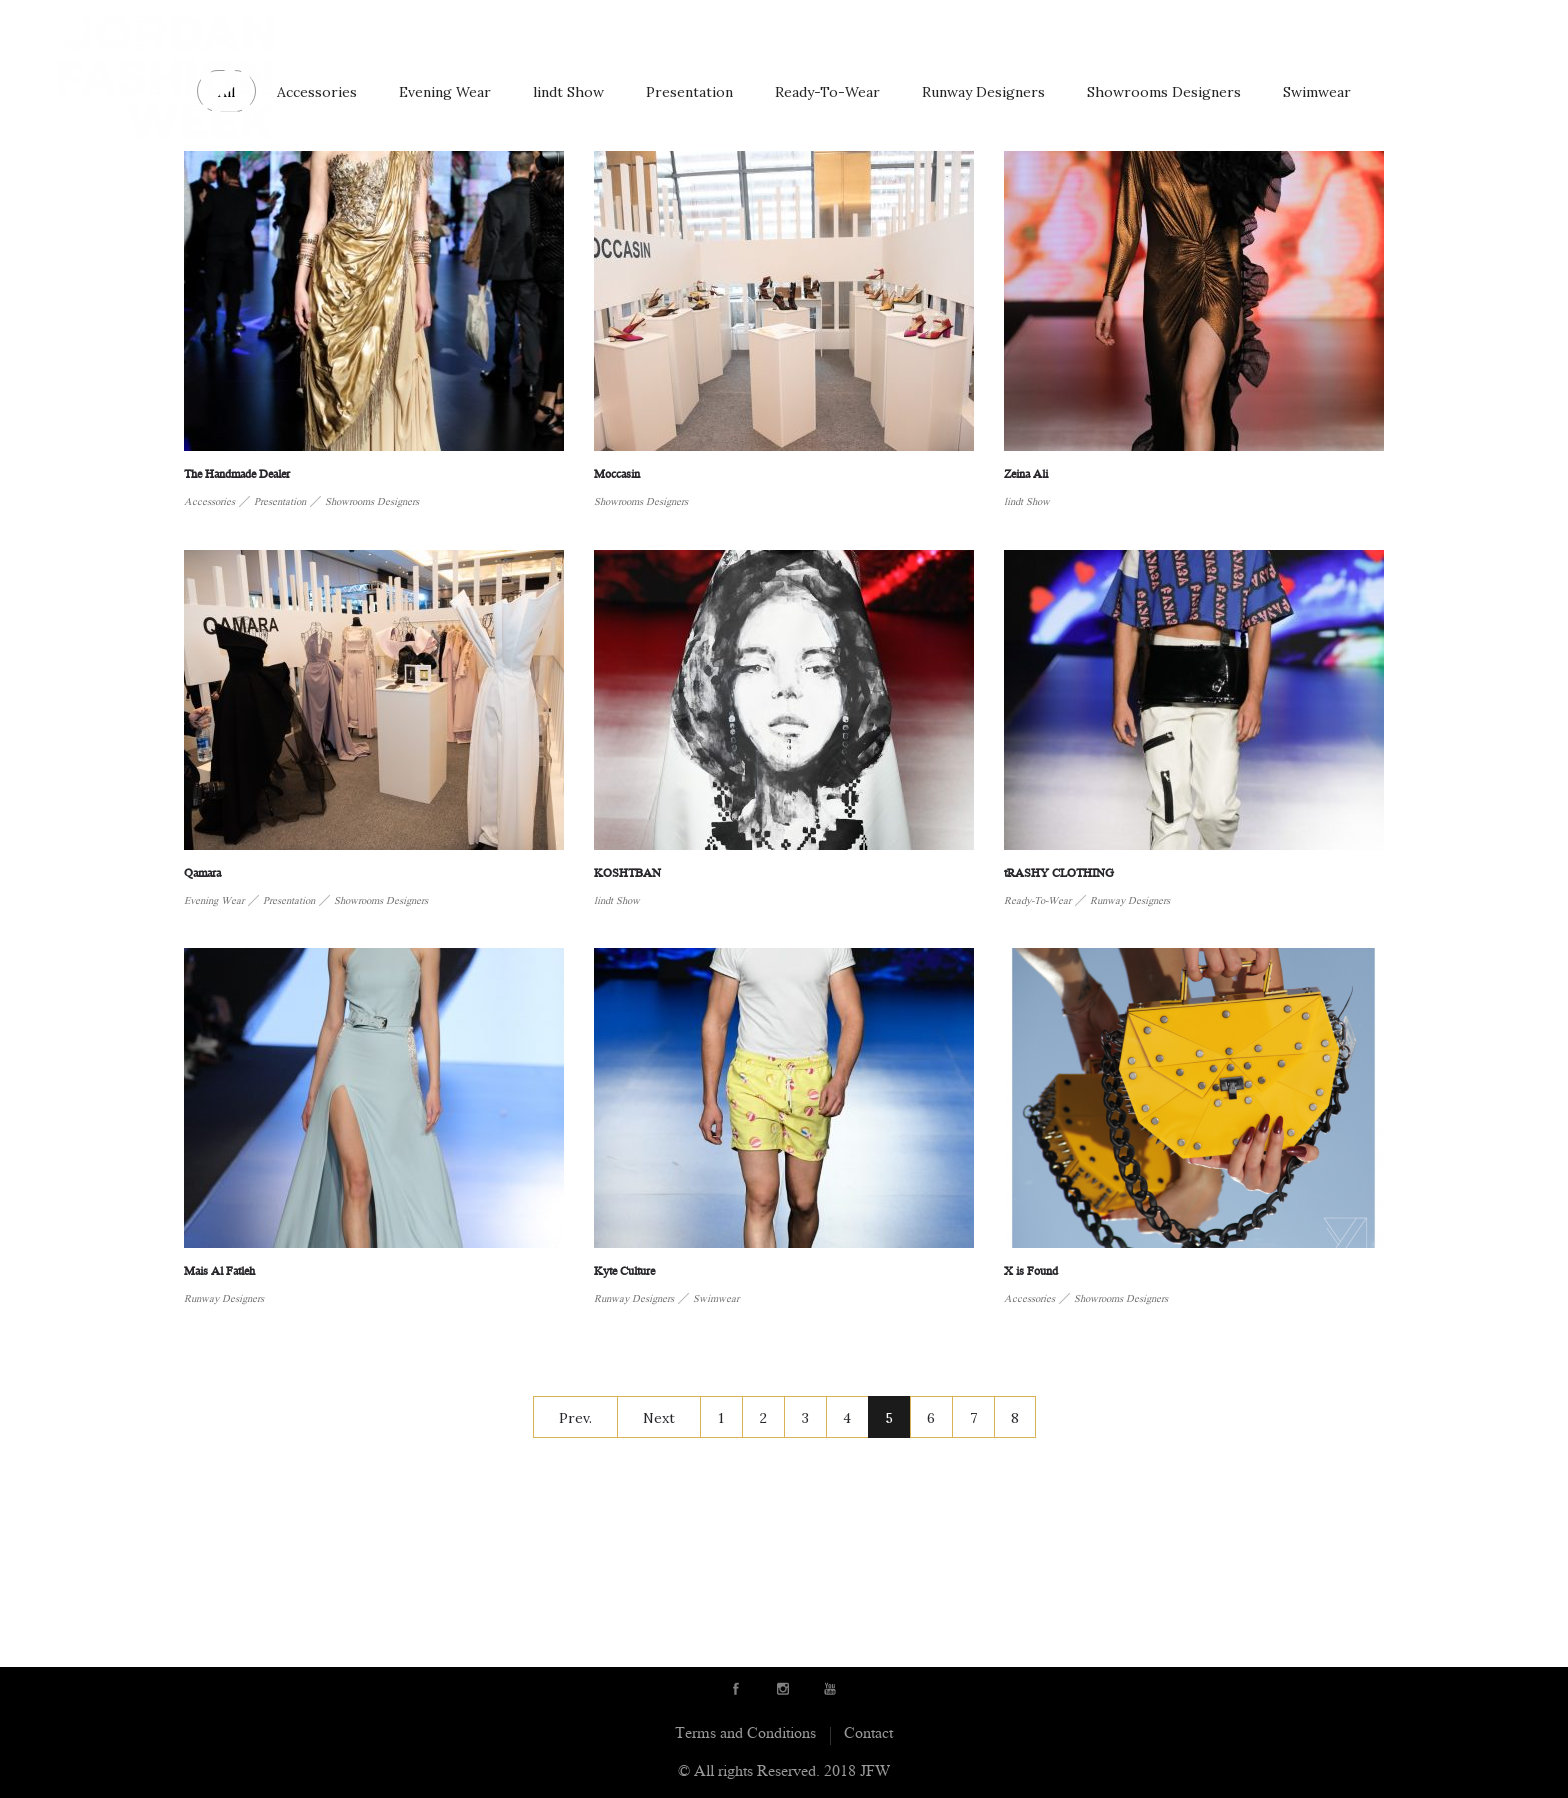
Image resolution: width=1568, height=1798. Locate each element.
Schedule (1201, 28)
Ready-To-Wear (827, 92)
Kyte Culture (624, 1272)
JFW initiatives (1380, 28)
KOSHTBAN (627, 874)
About (631, 28)
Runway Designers (752, 28)
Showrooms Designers (1164, 92)
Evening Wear (445, 92)
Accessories (317, 92)
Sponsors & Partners (1055, 28)
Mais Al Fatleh (219, 1272)
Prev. (575, 1418)
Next (659, 1418)
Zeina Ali (1026, 475)
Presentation (689, 92)
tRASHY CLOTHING (1059, 874)
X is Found (1031, 1272)
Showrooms (897, 28)
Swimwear (1317, 92)
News (1281, 28)
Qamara (202, 874)
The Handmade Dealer (237, 475)
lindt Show (568, 92)
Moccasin (617, 475)
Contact (1493, 28)
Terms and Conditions (745, 1734)
